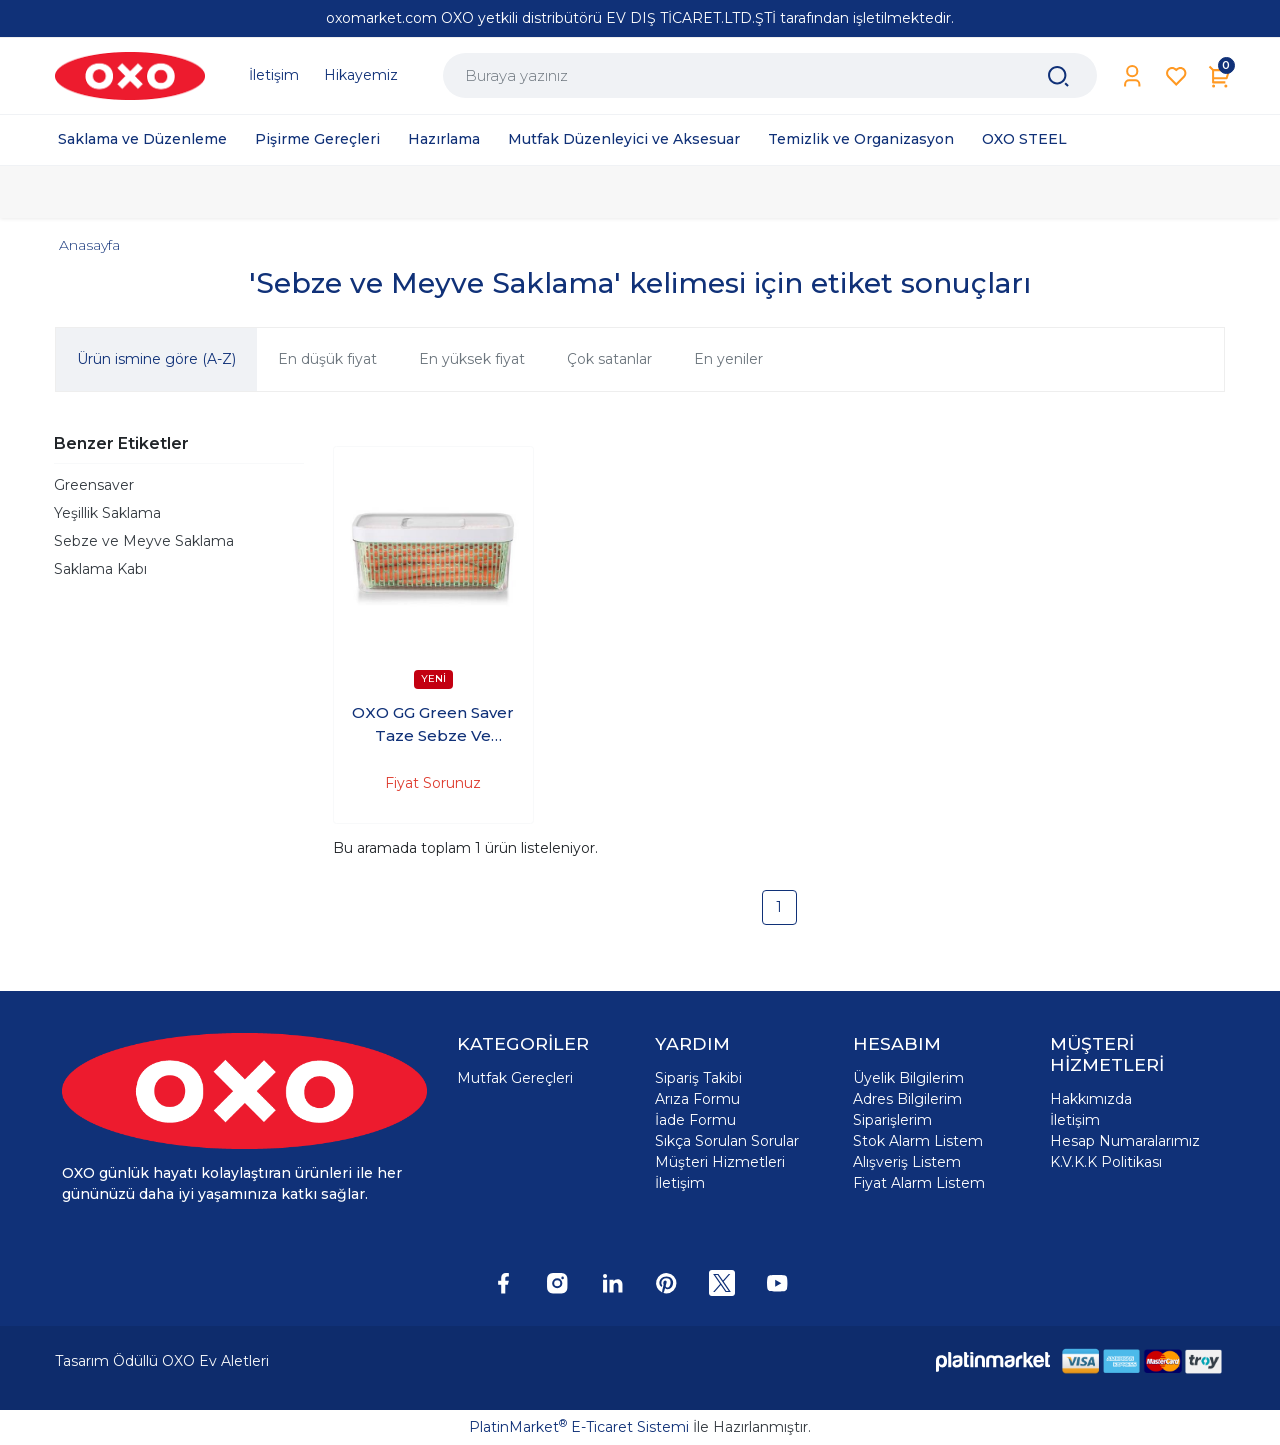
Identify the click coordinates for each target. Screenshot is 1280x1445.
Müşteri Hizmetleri (720, 1162)
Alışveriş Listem (907, 1162)
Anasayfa (89, 245)
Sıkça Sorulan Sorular (727, 1141)
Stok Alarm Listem (918, 1141)
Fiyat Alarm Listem (919, 1183)
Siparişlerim (892, 1120)
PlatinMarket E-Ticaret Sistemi (579, 1427)
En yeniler (728, 359)
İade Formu (695, 1120)
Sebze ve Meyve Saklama (144, 541)
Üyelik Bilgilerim (908, 1078)
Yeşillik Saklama (107, 513)
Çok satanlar (609, 359)
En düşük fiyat (327, 359)
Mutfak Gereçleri (515, 1078)
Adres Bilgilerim (907, 1099)
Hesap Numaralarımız (1125, 1141)
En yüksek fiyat (472, 359)
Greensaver (94, 485)
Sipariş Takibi (698, 1078)
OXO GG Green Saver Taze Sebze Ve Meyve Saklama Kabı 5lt (433, 725)
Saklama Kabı (100, 569)
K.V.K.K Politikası (1106, 1162)
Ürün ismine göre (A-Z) (156, 359)
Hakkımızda (1091, 1099)
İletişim (680, 1183)
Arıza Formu (697, 1099)
